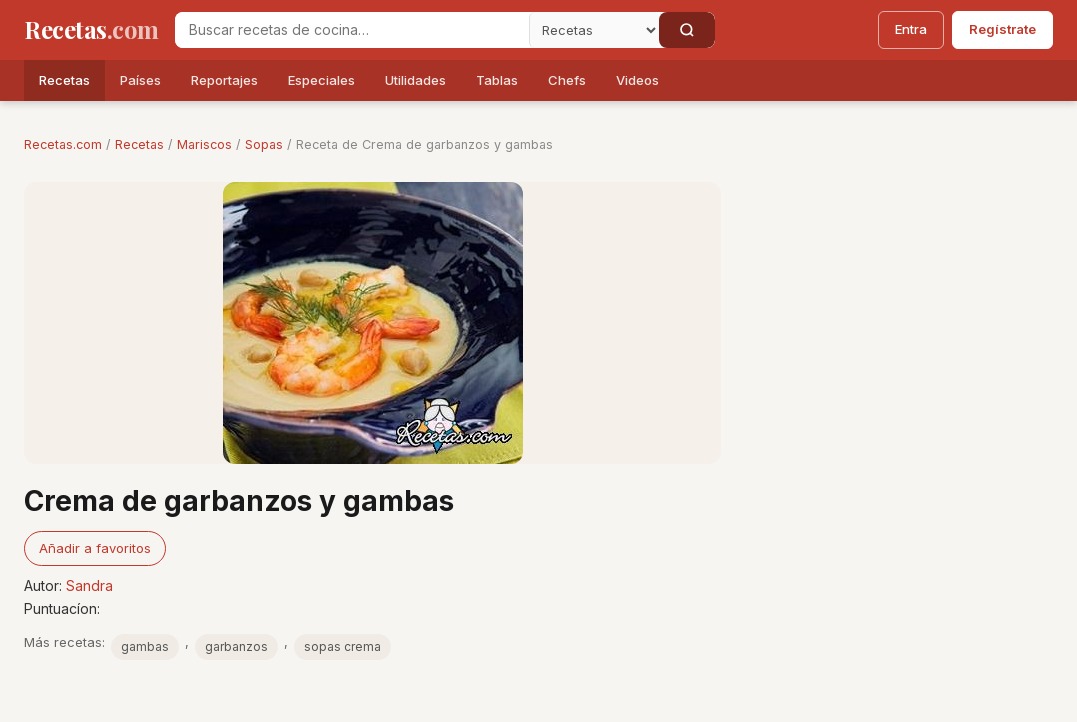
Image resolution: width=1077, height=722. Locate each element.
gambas (145, 646)
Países (140, 80)
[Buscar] (687, 30)
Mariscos (204, 144)
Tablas (497, 80)
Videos (637, 80)
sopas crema (342, 646)
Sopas (264, 144)
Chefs (567, 80)
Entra (911, 29)
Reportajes (224, 80)
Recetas (64, 80)
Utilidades (415, 80)
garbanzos (236, 646)
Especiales (321, 80)
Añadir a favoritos (95, 548)
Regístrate (1002, 29)
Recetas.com (63, 144)
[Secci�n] (594, 30)
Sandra (89, 585)
